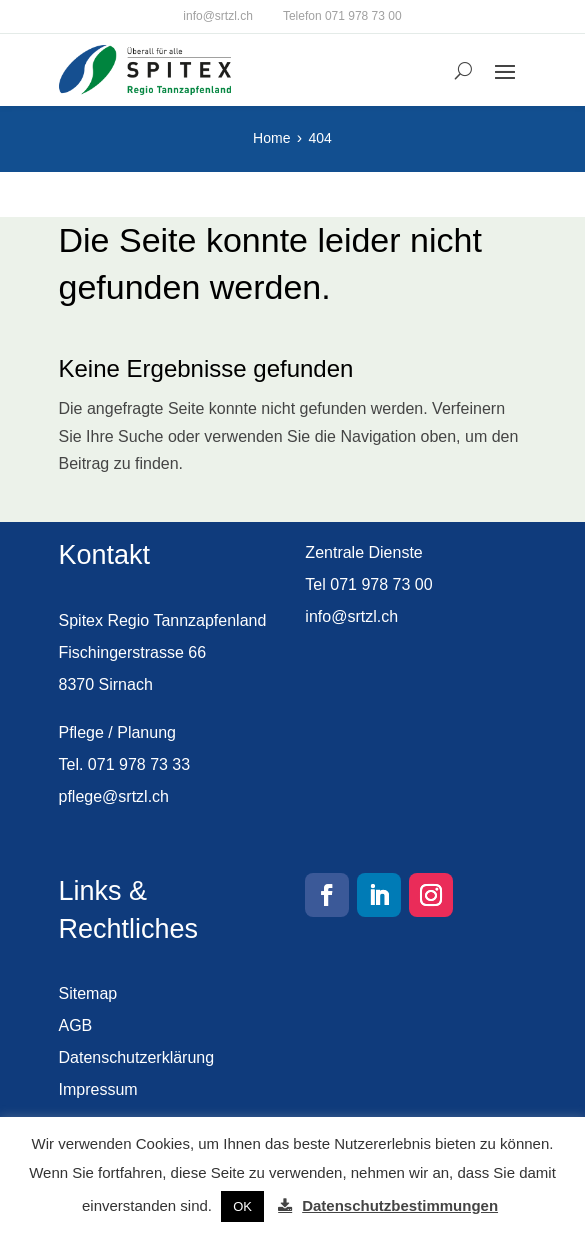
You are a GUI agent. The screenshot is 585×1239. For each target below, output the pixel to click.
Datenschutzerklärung (137, 1057)
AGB (76, 1025)
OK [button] (242, 1206)
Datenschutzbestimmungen (400, 1205)
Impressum (98, 1089)
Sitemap (88, 993)
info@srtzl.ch (218, 16)
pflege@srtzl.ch (114, 796)
